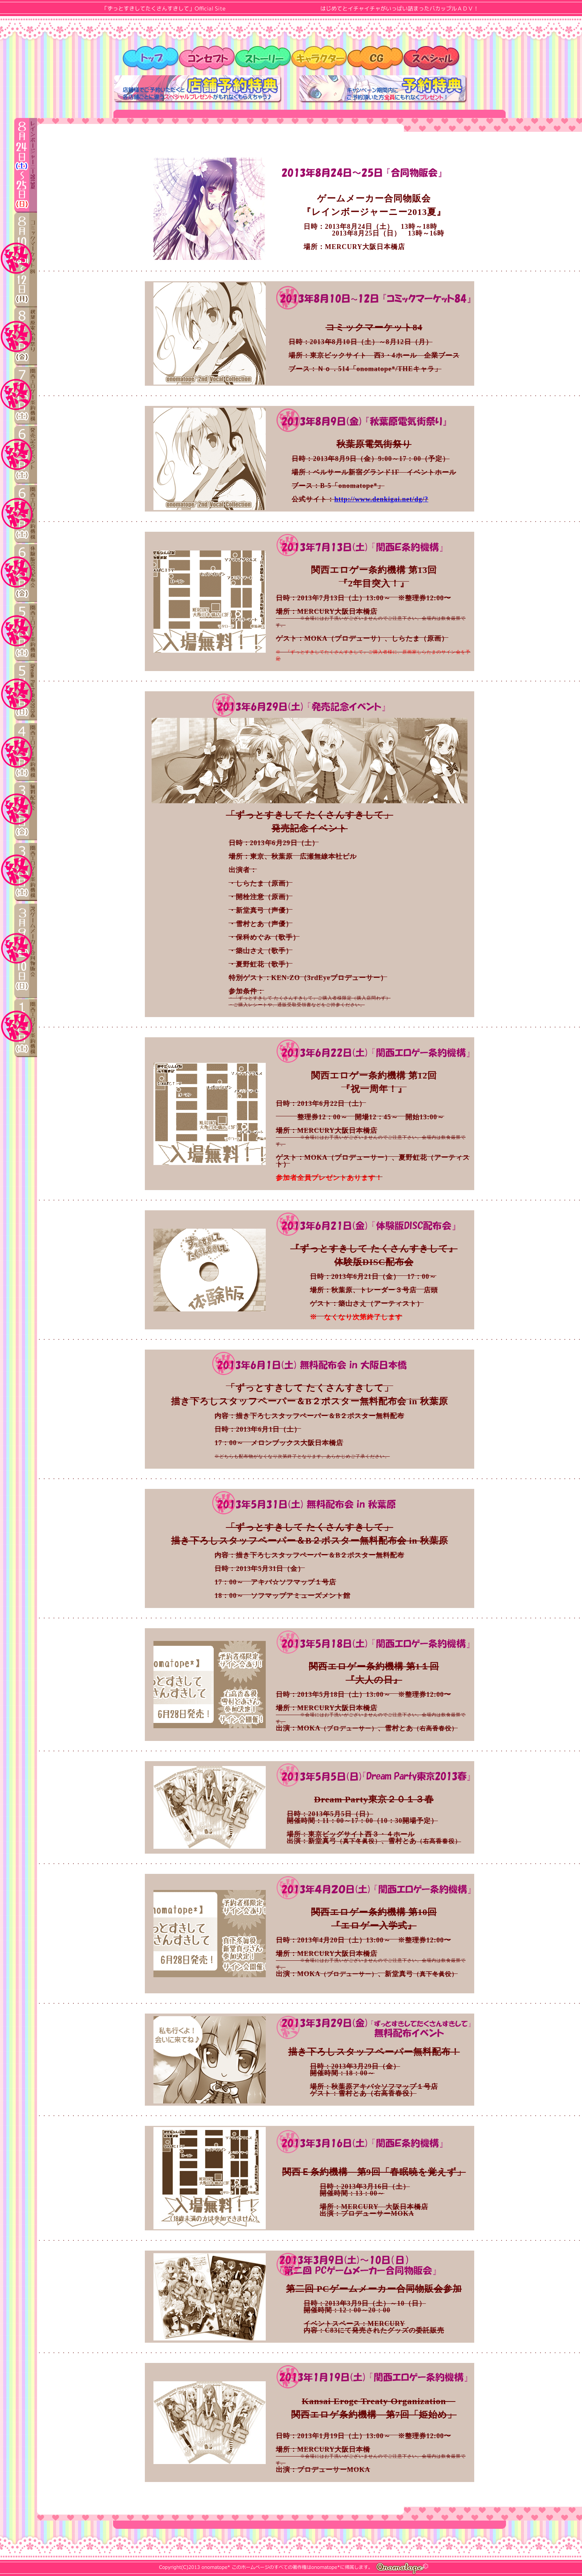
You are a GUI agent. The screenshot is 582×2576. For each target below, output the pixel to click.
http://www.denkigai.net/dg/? (381, 499)
